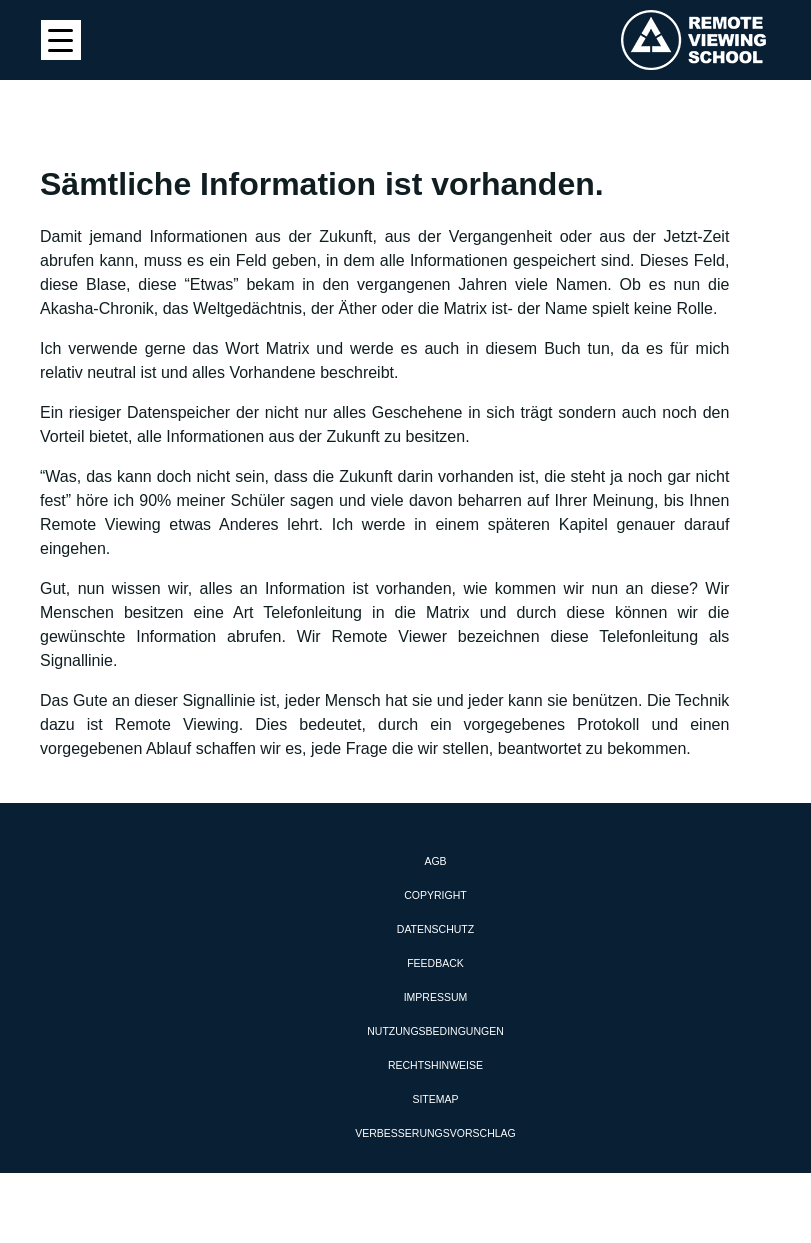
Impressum (436, 997)
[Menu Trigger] (61, 40)
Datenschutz (435, 929)
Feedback (435, 963)
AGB (435, 861)
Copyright (435, 895)
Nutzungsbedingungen (435, 1031)
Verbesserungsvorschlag (435, 1133)
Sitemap (435, 1099)
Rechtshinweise (435, 1065)
